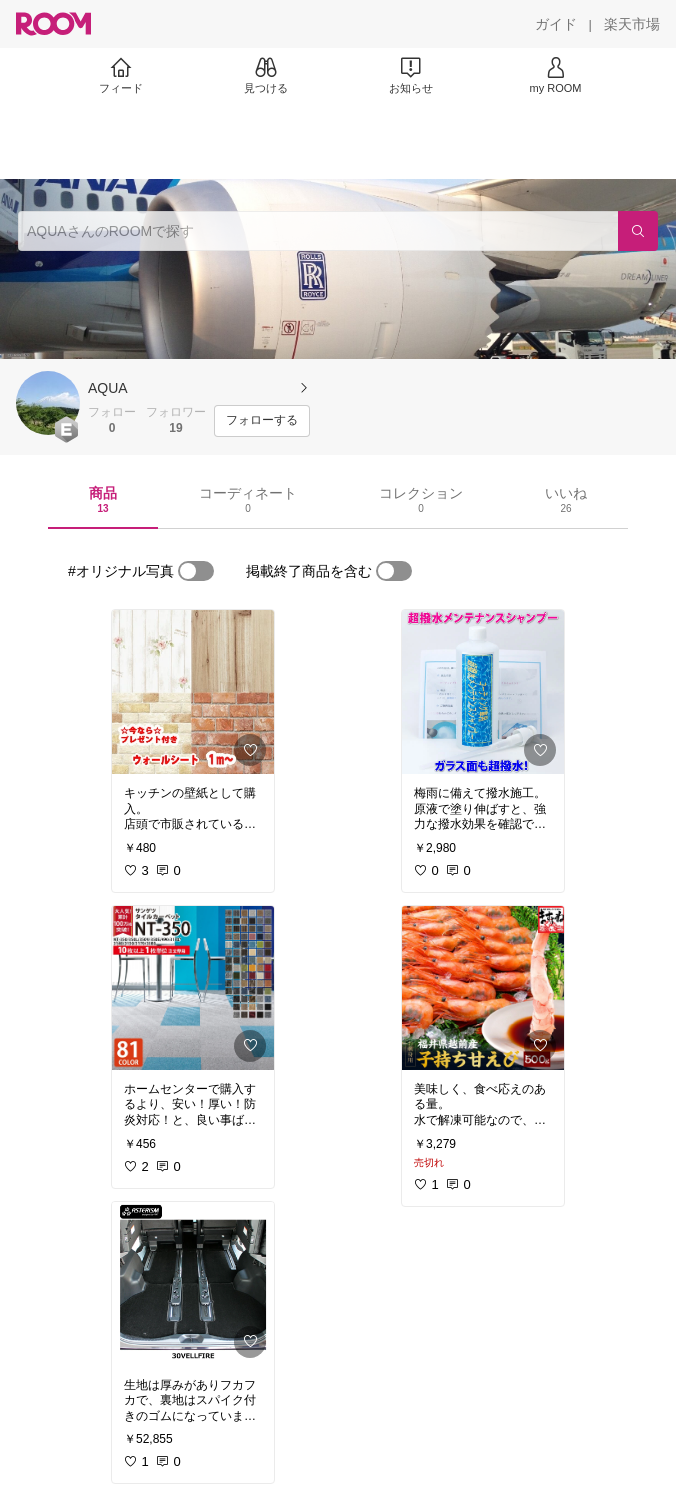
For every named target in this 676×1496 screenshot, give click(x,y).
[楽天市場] (632, 24)
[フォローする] (262, 421)
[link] (193, 692)
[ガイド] (556, 24)
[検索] (638, 231)
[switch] (196, 571)
